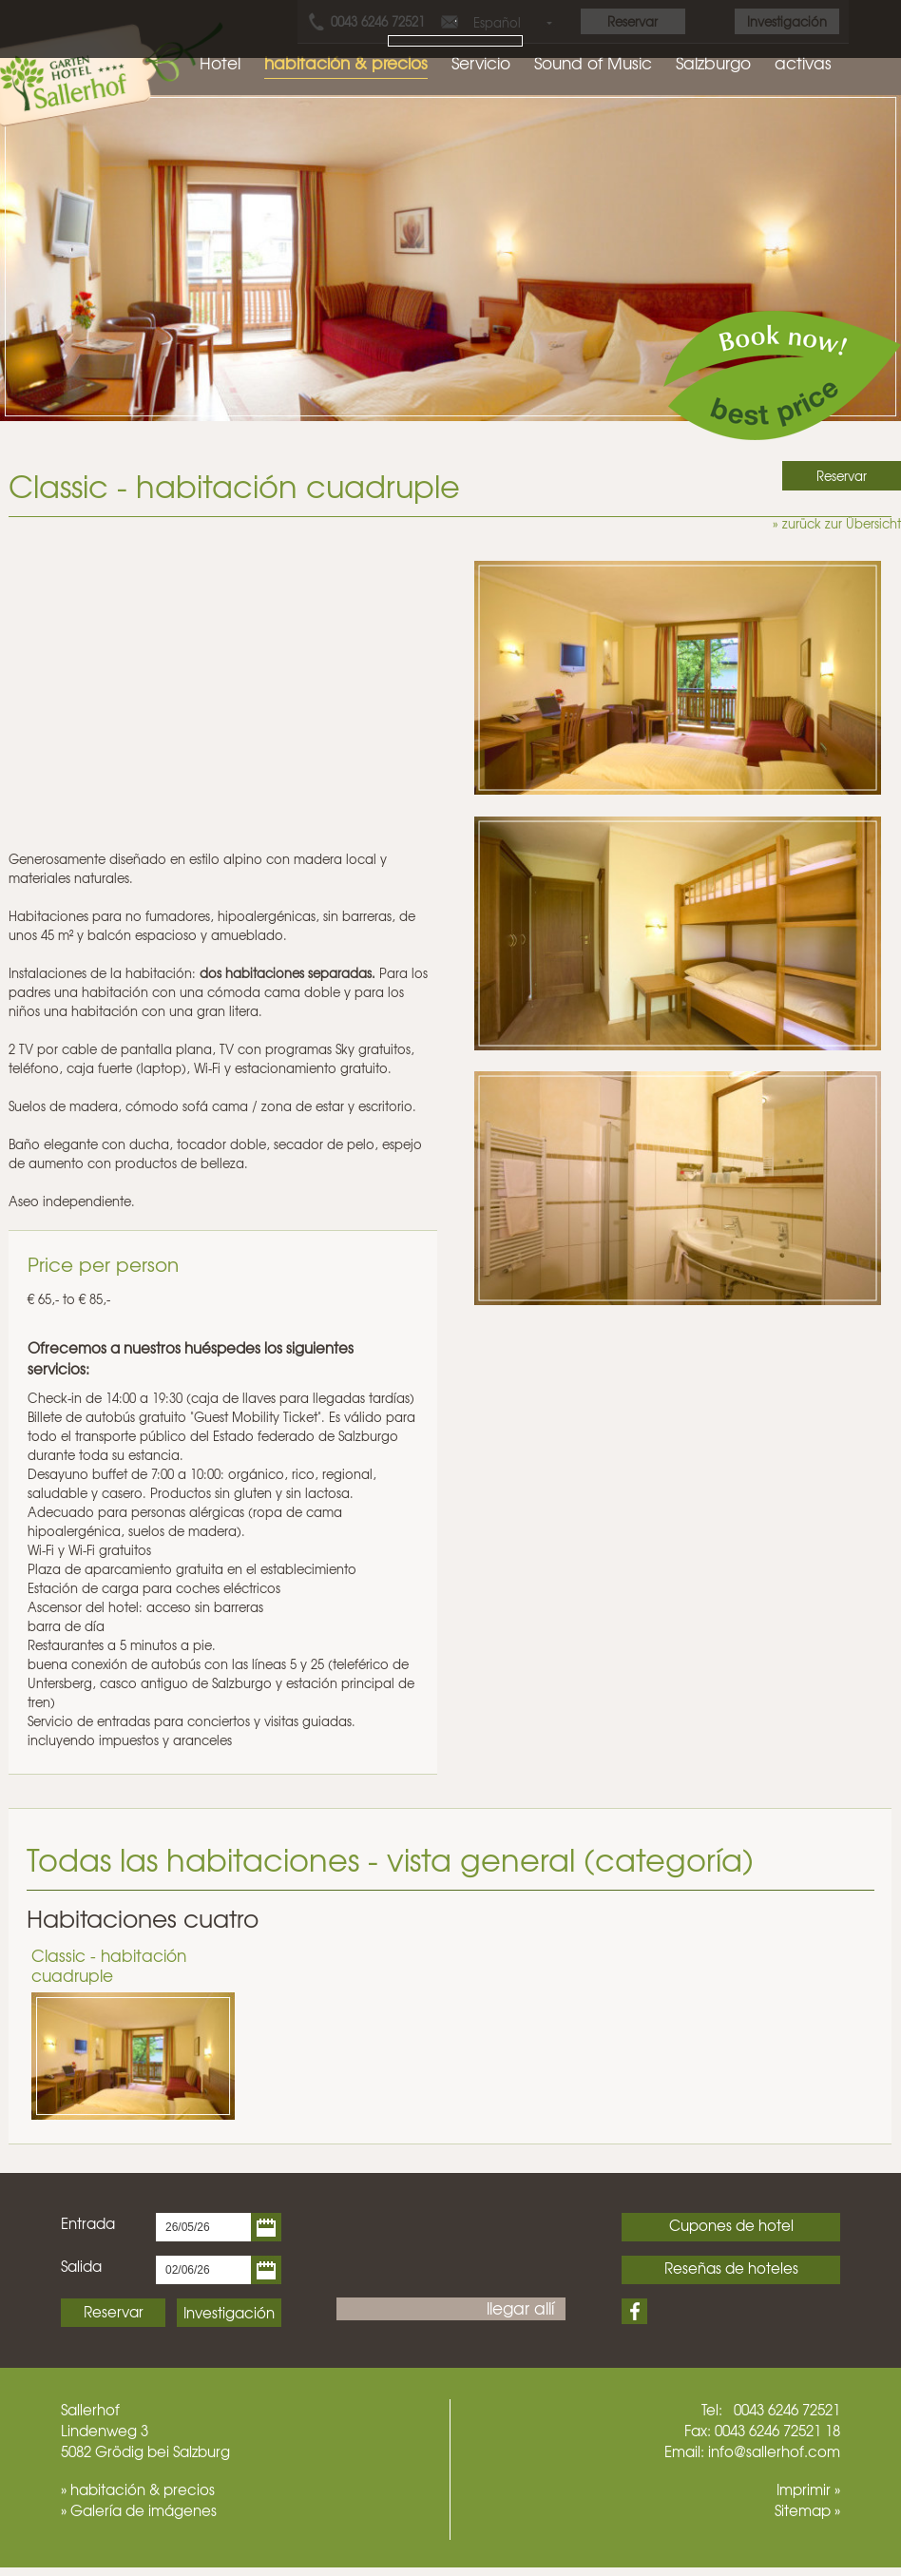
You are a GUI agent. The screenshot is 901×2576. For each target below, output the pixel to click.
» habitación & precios (138, 2489)
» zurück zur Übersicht (837, 523)
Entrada (88, 2223)
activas (803, 62)
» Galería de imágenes (139, 2510)
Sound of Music (593, 62)
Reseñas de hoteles (731, 2268)
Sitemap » (807, 2510)
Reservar (114, 2311)
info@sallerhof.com (774, 2451)
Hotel (220, 62)
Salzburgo (713, 62)
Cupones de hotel (731, 2225)
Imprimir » (808, 2489)
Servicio (480, 62)
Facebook (634, 2311)
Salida (81, 2266)
